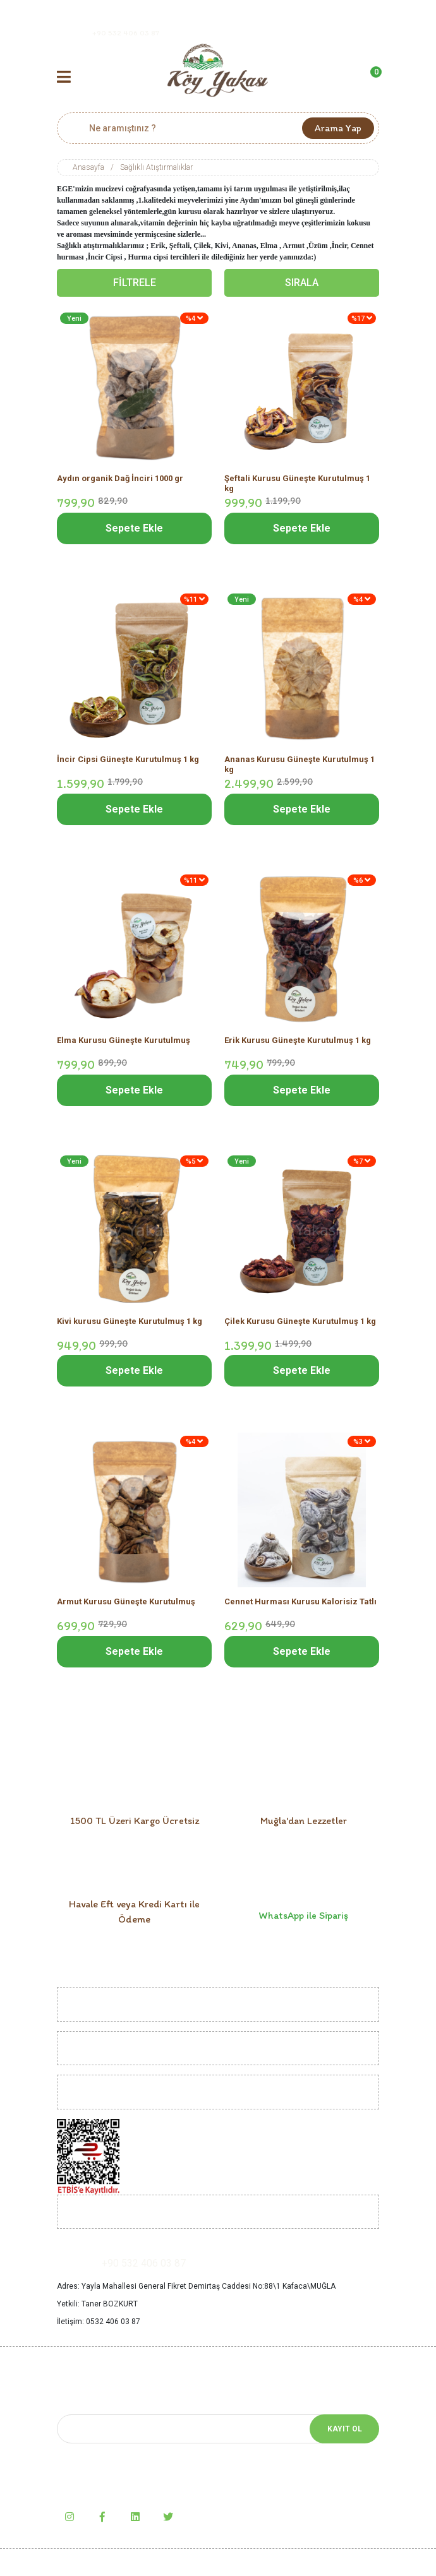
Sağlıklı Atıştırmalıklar (156, 167)
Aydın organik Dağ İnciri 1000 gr (120, 478)
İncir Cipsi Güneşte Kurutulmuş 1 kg (128, 759)
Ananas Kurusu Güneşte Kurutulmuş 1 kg (299, 764)
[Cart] (369, 78)
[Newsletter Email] (218, 2428)
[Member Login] (329, 78)
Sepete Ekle (134, 528)
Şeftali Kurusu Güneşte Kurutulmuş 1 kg (297, 483)
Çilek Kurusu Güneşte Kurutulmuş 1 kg (300, 1321)
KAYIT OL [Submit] (344, 2428)
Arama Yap (338, 128)
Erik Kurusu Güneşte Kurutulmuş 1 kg (297, 1040)
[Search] (218, 128)
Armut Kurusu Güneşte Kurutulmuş (126, 1601)
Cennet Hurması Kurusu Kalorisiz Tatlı (300, 1601)
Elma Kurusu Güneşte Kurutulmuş (123, 1040)
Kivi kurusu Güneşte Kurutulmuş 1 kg (129, 1321)
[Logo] (218, 70)
